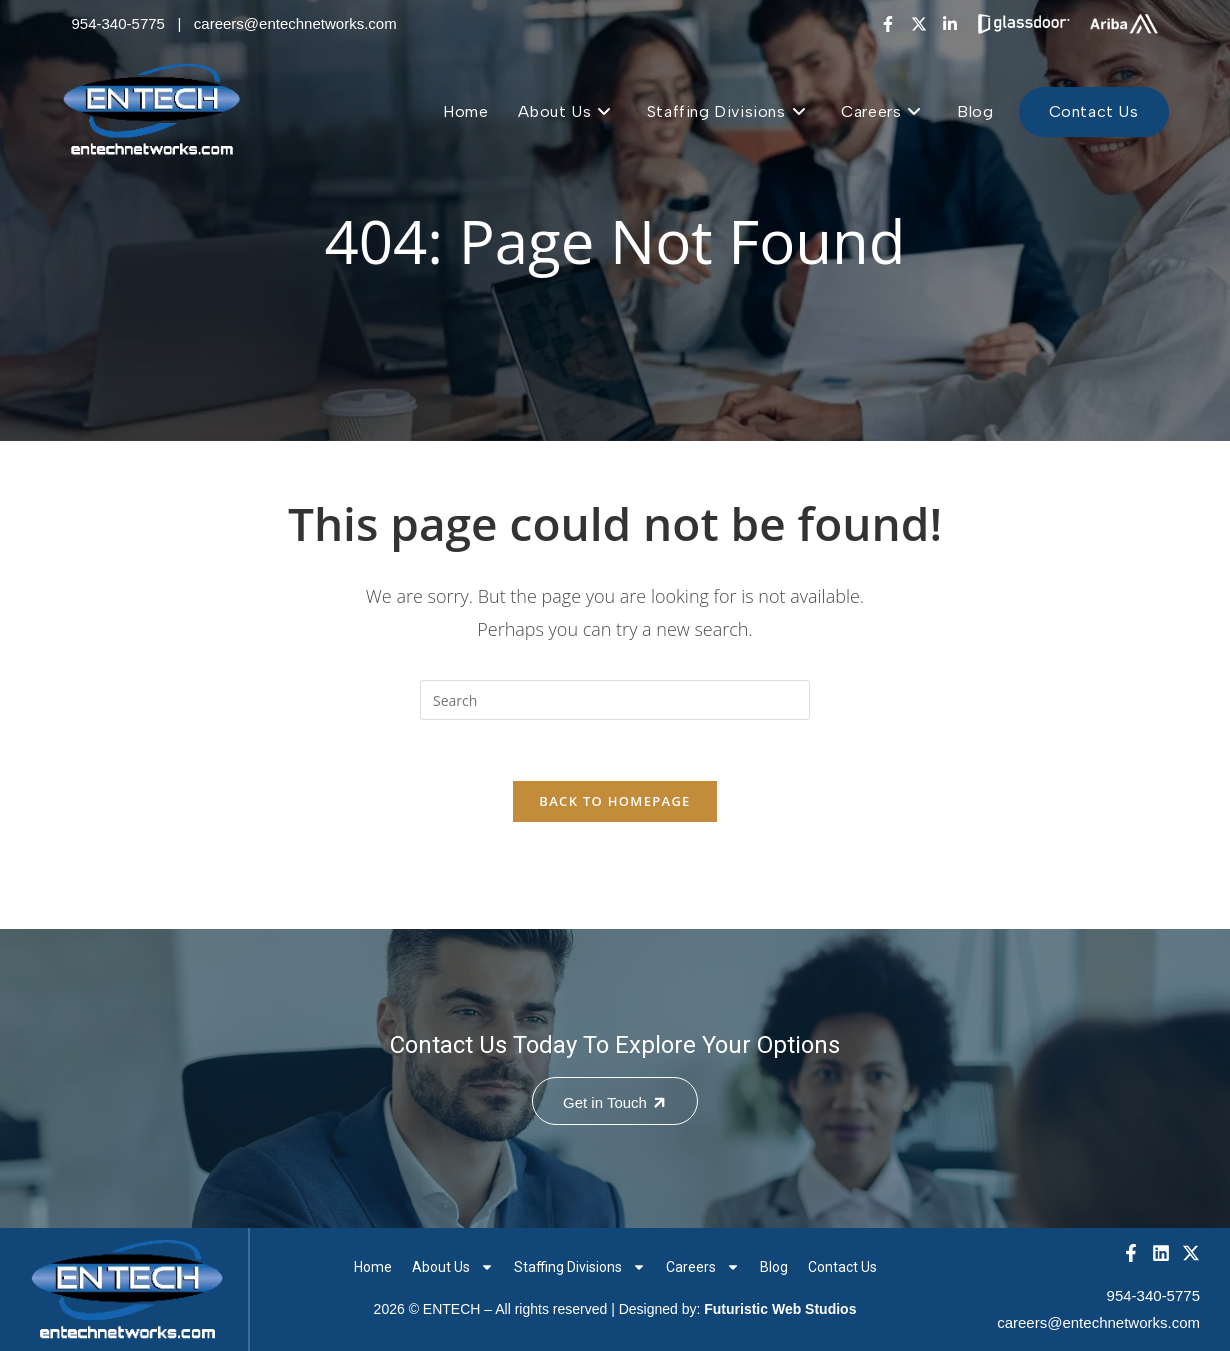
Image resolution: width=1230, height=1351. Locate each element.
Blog (774, 1267)
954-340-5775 (118, 23)
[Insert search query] (615, 700)
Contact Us (842, 1267)
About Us (453, 1267)
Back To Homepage (614, 801)
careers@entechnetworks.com (295, 23)
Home (373, 1267)
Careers (703, 1267)
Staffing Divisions (580, 1267)
